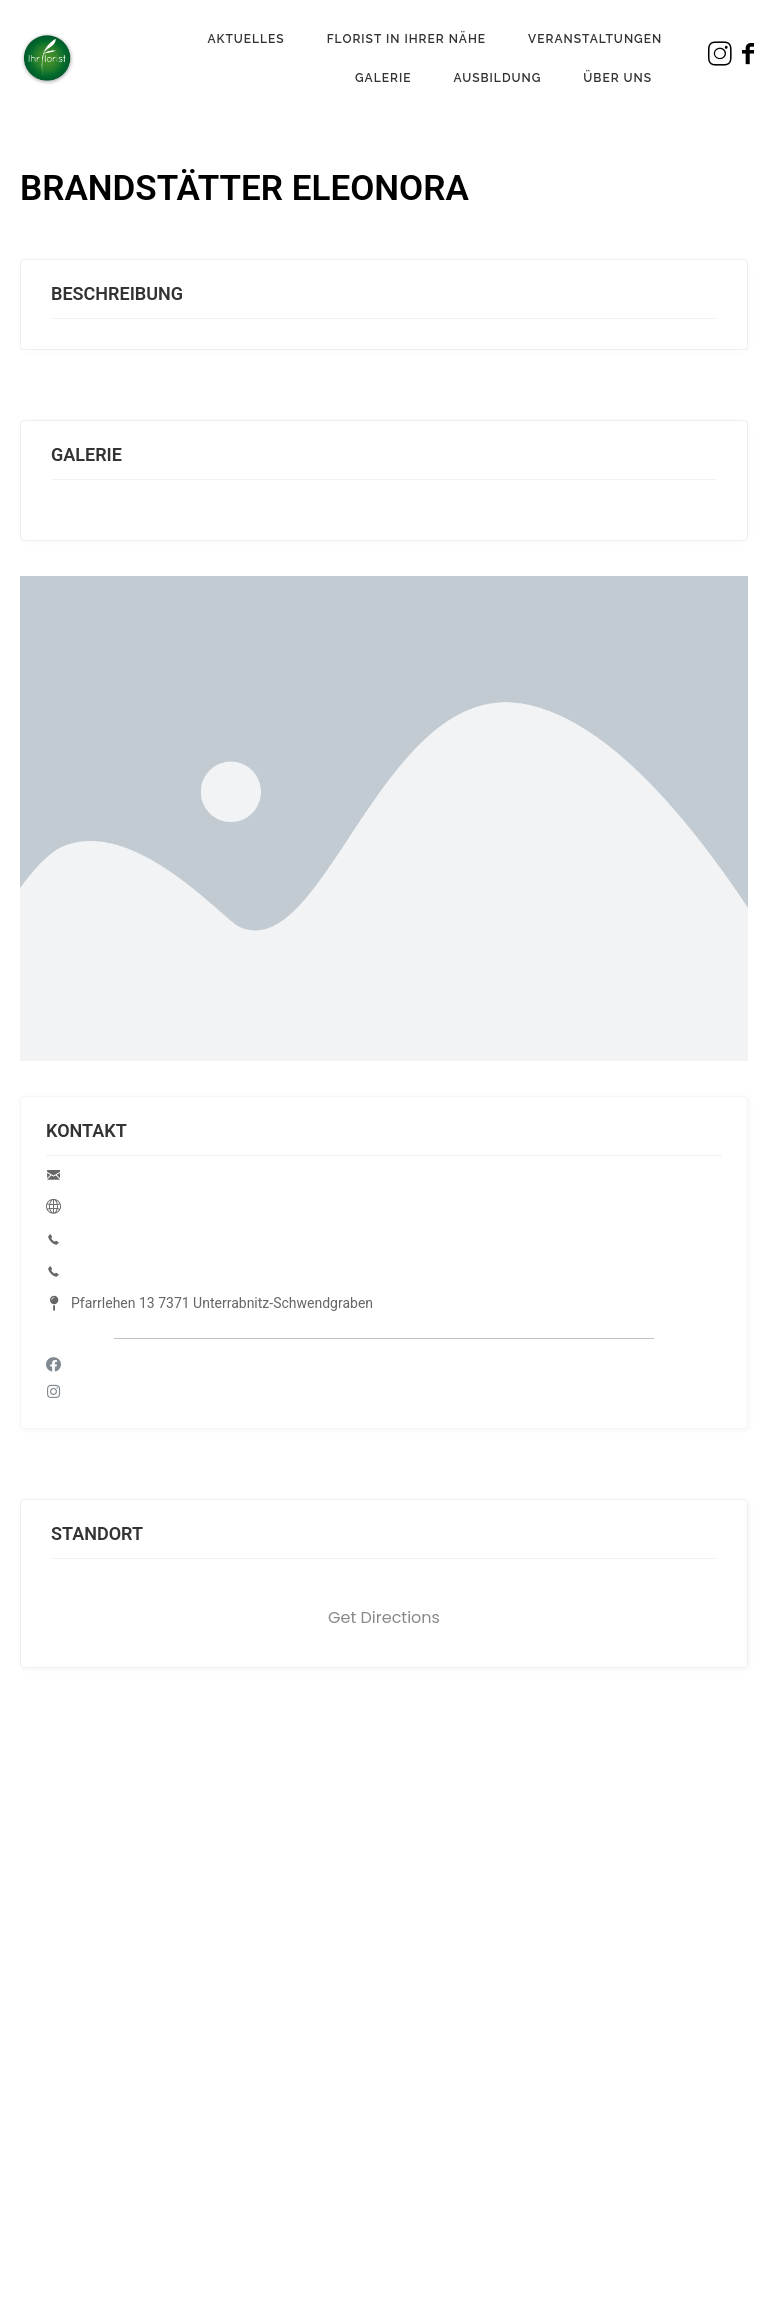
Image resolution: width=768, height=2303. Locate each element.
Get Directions (384, 1617)
